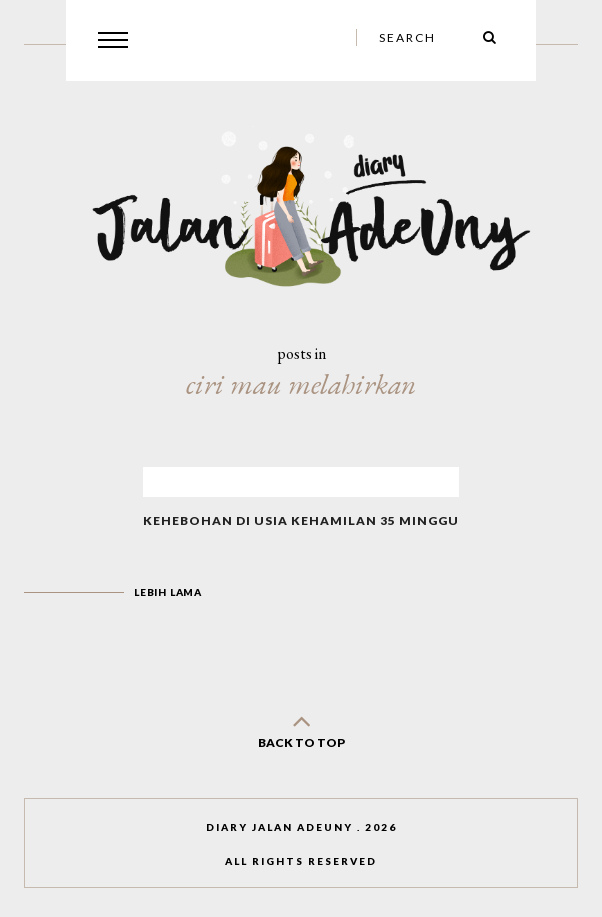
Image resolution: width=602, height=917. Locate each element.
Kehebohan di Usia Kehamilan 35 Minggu (301, 520)
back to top (301, 727)
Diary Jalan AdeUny (279, 827)
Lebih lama (168, 592)
